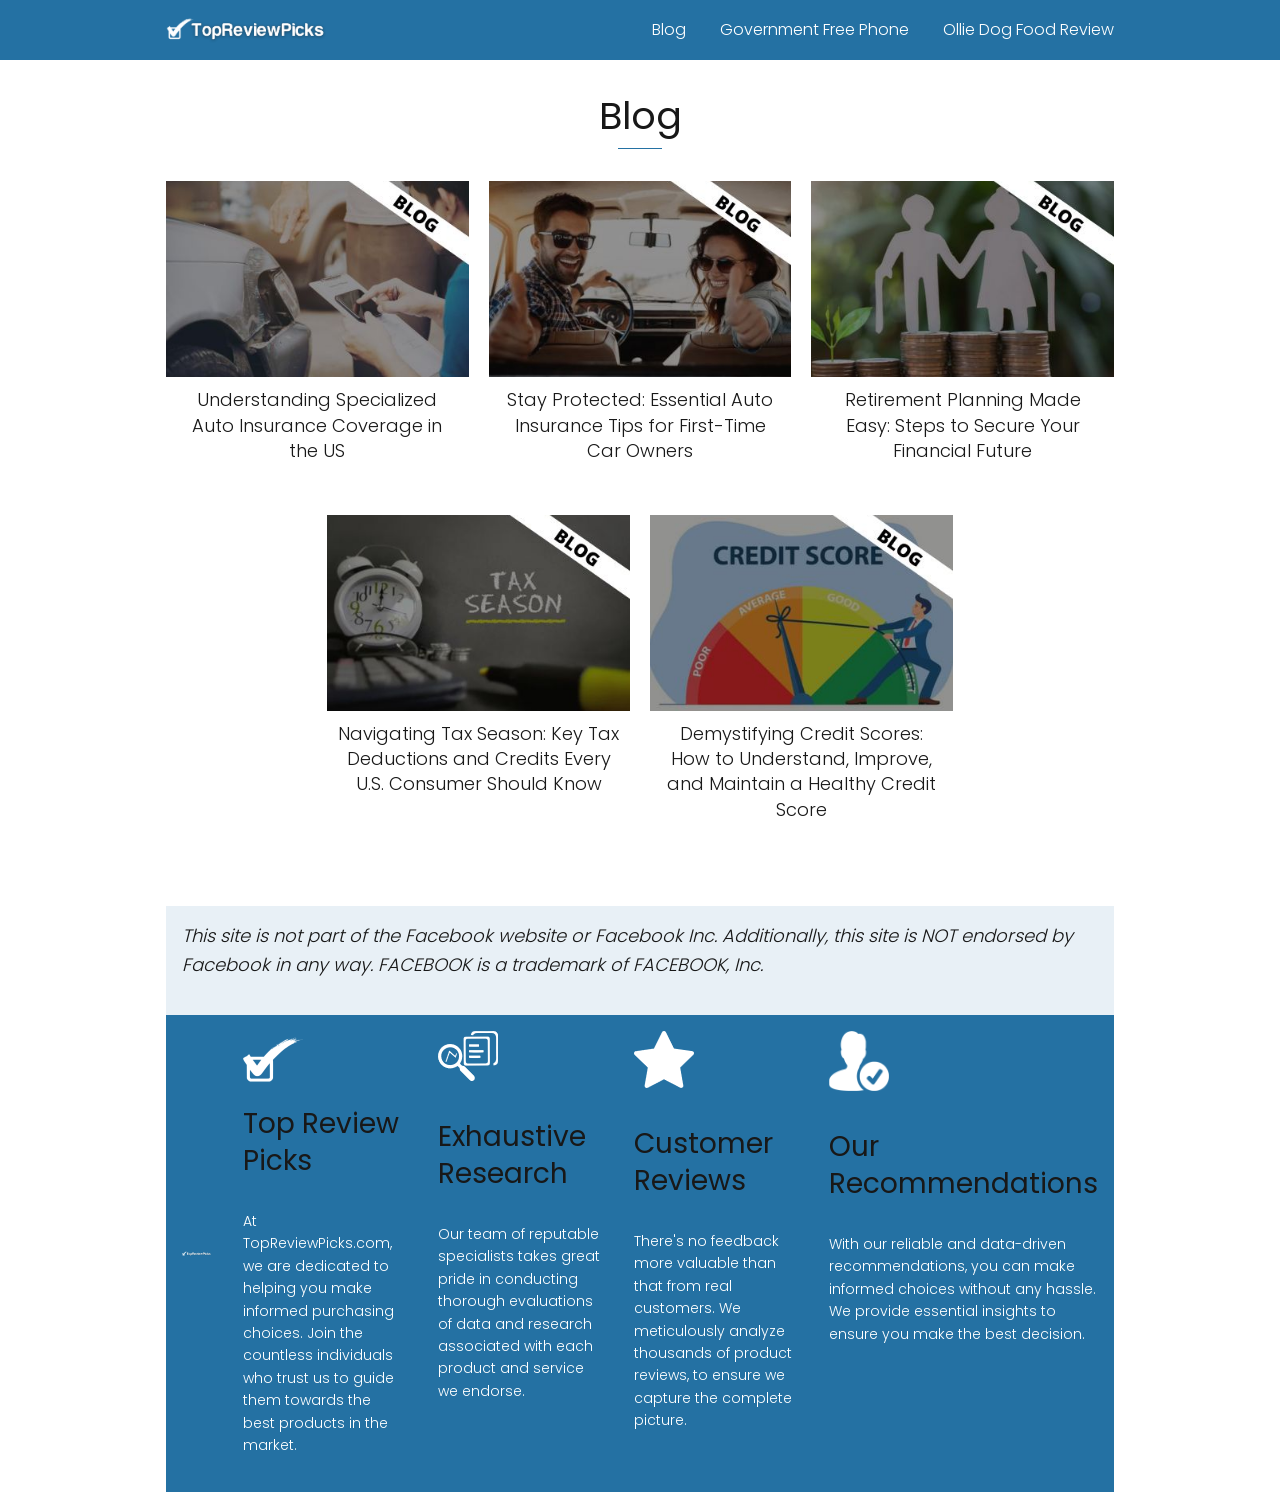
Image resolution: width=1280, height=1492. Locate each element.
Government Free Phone (814, 29)
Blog (669, 29)
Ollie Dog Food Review (1028, 29)
